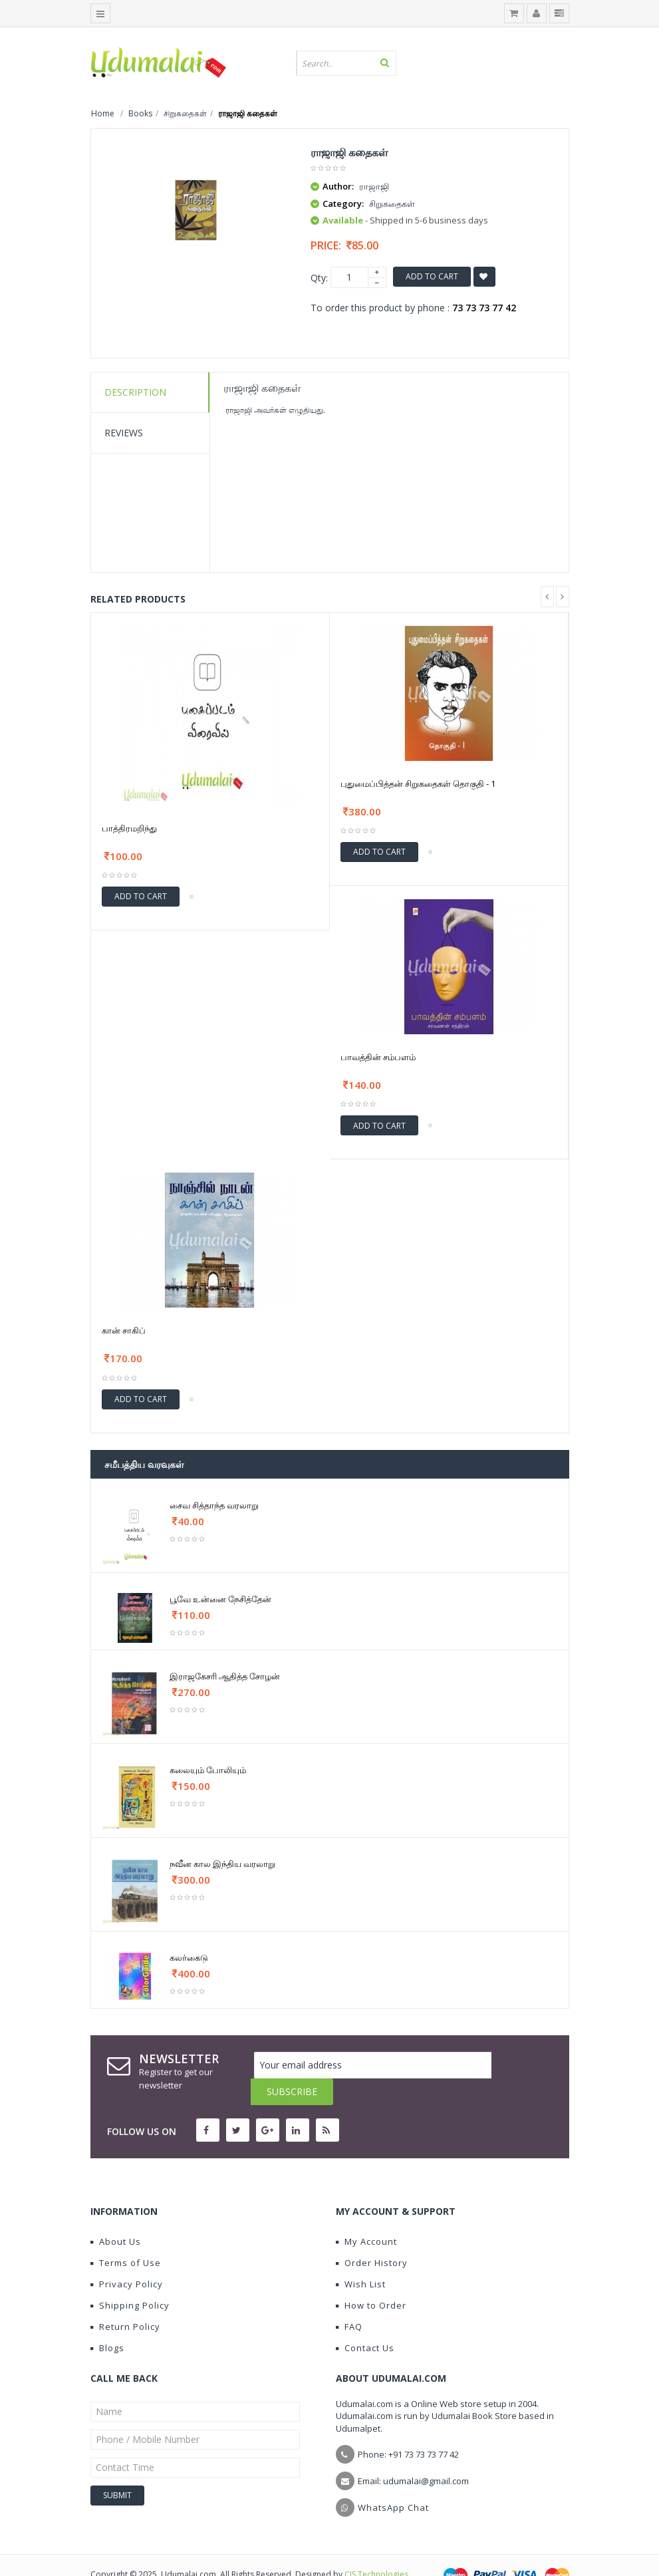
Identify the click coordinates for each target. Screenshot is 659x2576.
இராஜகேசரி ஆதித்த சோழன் (225, 1676)
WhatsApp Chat (393, 2481)
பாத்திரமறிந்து (129, 828)
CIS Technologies (376, 2547)
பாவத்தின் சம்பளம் (378, 1057)
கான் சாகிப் (124, 1330)
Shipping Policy (130, 2279)
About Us (115, 2215)
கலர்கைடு (189, 1957)
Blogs (107, 2321)
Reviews (123, 432)
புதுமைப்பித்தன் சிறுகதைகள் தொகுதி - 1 (417, 783)
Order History (372, 2236)
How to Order (371, 2279)
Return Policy (125, 2300)
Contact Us (365, 2321)
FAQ (349, 2300)
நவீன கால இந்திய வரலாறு (222, 1864)
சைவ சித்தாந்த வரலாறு (214, 1505)
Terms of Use (125, 2236)
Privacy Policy (126, 2257)
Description (135, 392)
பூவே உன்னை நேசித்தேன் (220, 1599)
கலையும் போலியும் (208, 1770)
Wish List (361, 2257)
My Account (366, 2215)
